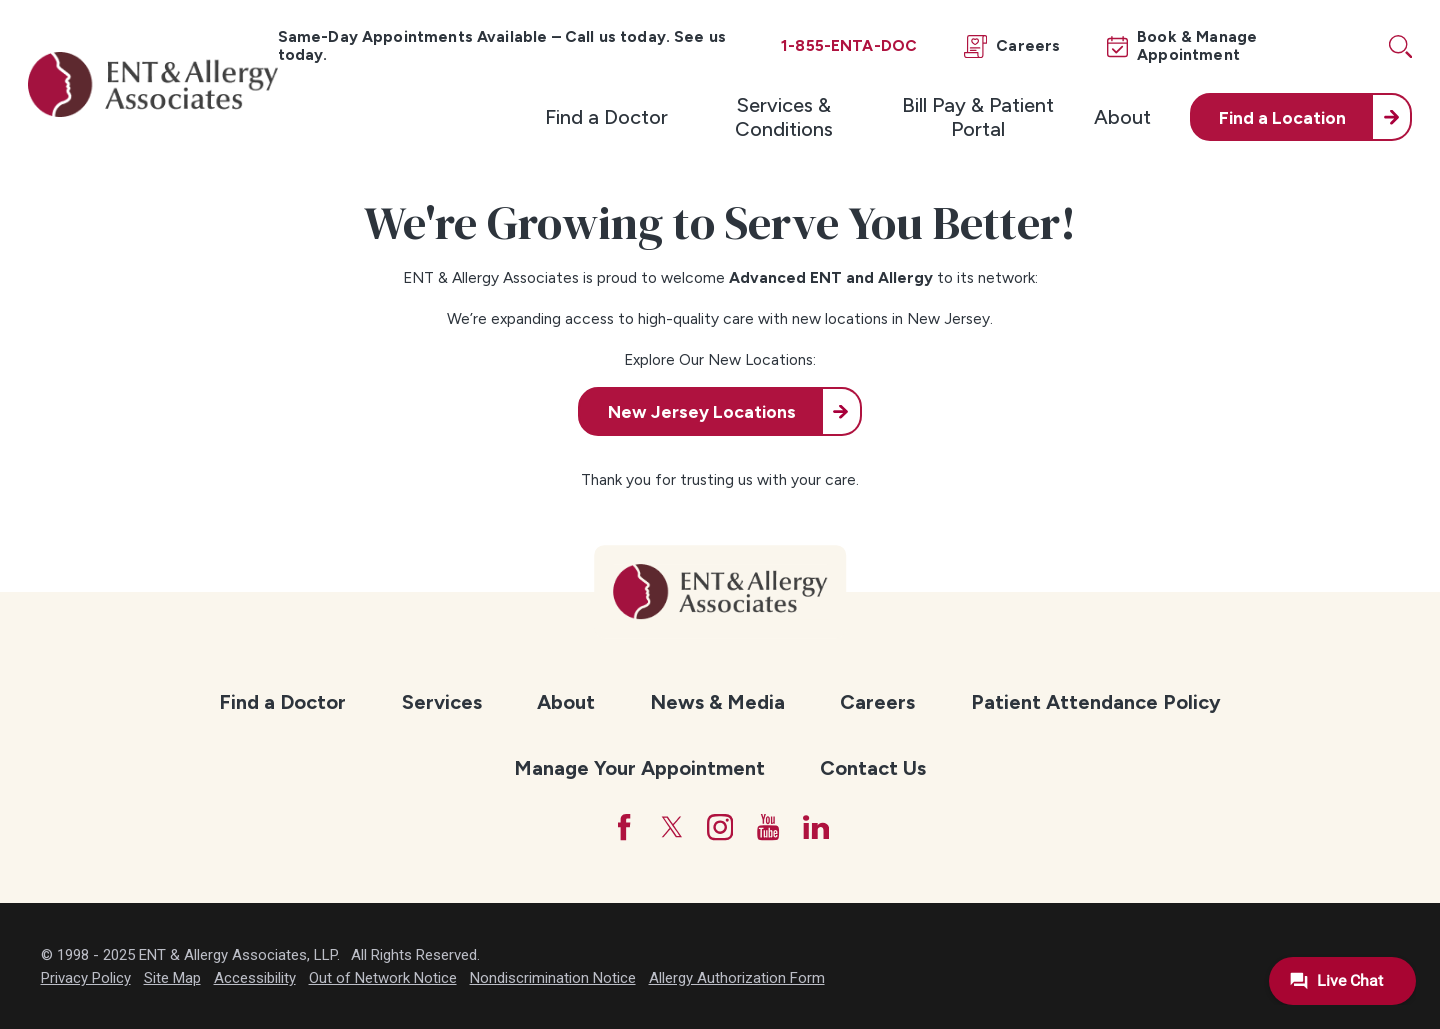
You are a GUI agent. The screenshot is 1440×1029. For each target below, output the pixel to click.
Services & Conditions (784, 117)
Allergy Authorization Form (737, 978)
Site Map (172, 978)
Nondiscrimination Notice (553, 978)
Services (442, 702)
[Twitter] (672, 827)
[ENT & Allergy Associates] (153, 84)
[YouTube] (768, 827)
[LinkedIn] (816, 827)
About (1122, 117)
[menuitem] (606, 117)
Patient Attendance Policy (1096, 702)
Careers (877, 702)
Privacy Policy (86, 978)
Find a (1282, 117)
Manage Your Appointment (639, 768)
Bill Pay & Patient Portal (978, 117)
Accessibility (255, 978)
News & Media (717, 702)
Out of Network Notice (383, 978)
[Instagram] (720, 827)
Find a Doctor (606, 117)
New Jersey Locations (702, 411)
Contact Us (873, 768)
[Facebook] (624, 827)
